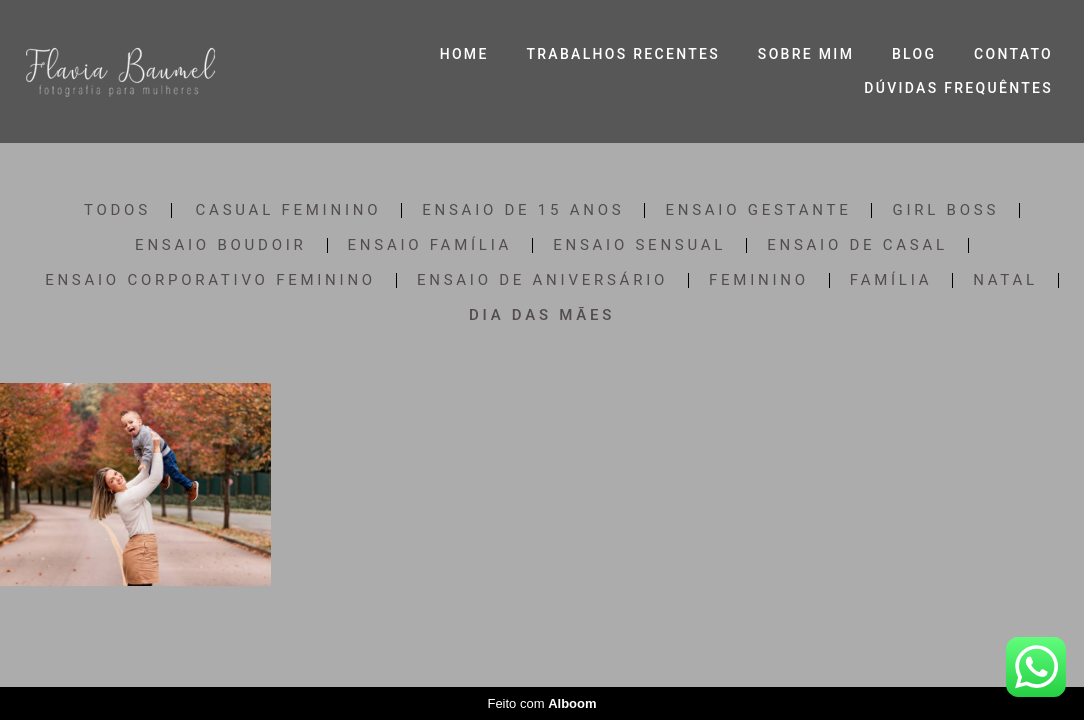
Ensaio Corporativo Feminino (210, 280)
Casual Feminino (289, 210)
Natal (1005, 280)
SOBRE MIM (806, 54)
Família (891, 280)
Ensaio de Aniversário (542, 280)
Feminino (759, 280)
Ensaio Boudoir (220, 245)
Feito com (541, 703)
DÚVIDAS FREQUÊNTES (958, 88)
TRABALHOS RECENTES (623, 54)
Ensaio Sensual (639, 245)
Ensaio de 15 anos (523, 210)
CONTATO (1013, 54)
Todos (117, 210)
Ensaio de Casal (857, 245)
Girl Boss (945, 210)
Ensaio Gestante (758, 210)
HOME (464, 54)
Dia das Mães (542, 315)
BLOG (914, 54)
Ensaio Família (430, 245)
